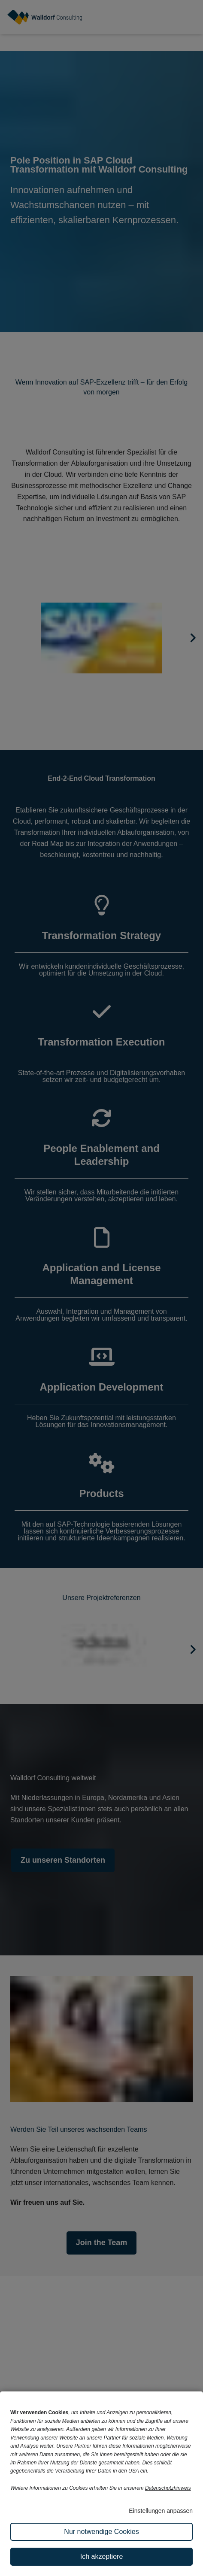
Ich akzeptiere (101, 2556)
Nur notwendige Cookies (101, 2531)
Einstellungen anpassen (161, 2510)
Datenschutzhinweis (168, 2488)
